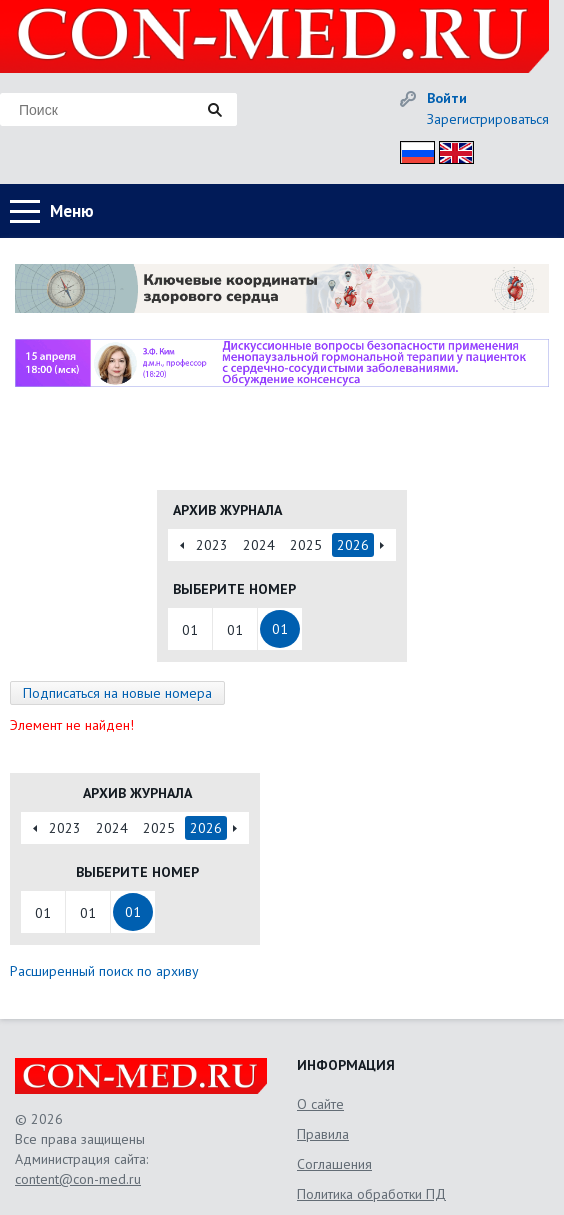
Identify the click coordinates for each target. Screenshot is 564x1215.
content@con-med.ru (78, 1179)
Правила (323, 1134)
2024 (259, 545)
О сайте (320, 1104)
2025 (306, 545)
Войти (447, 98)
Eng (451, 149)
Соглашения (334, 1164)
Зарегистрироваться (488, 119)
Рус (411, 149)
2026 (353, 545)
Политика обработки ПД (371, 1194)
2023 (212, 545)
